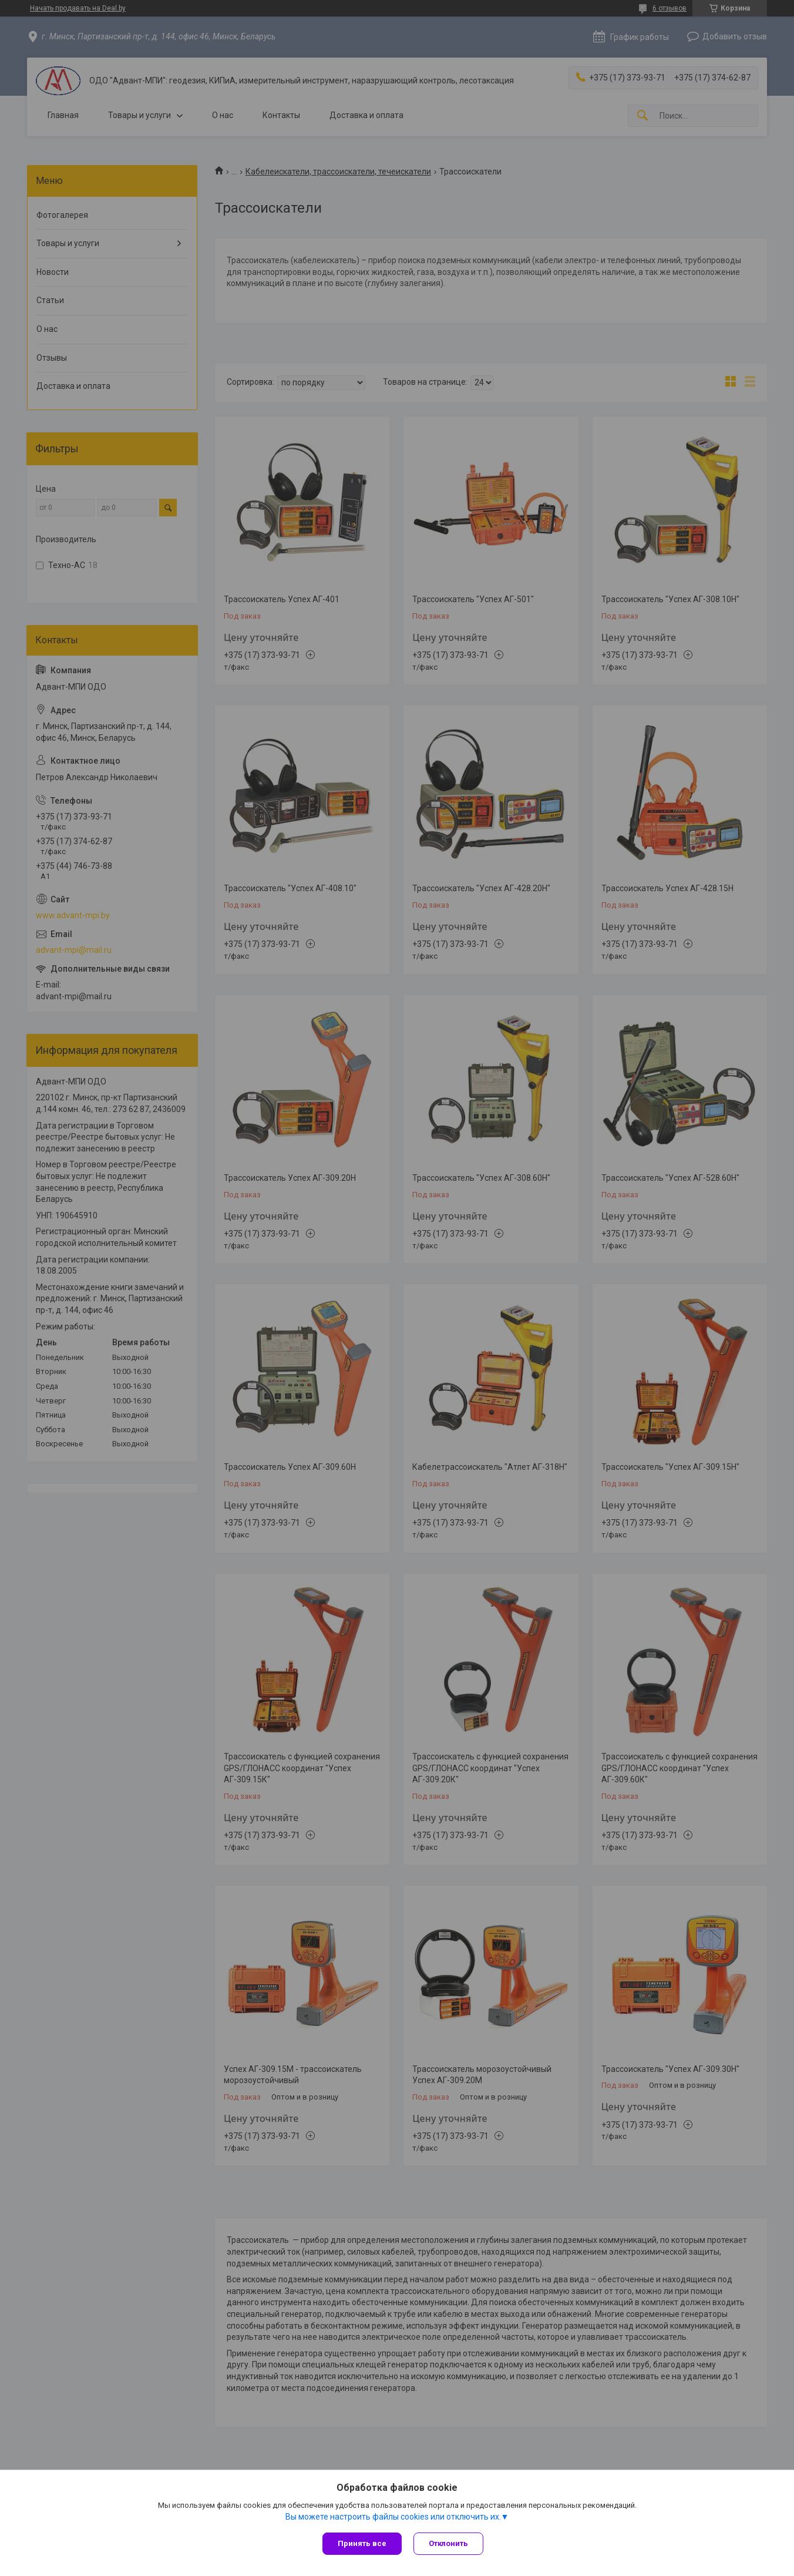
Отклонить (448, 2543)
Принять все (362, 2543)
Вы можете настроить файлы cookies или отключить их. (393, 2516)
